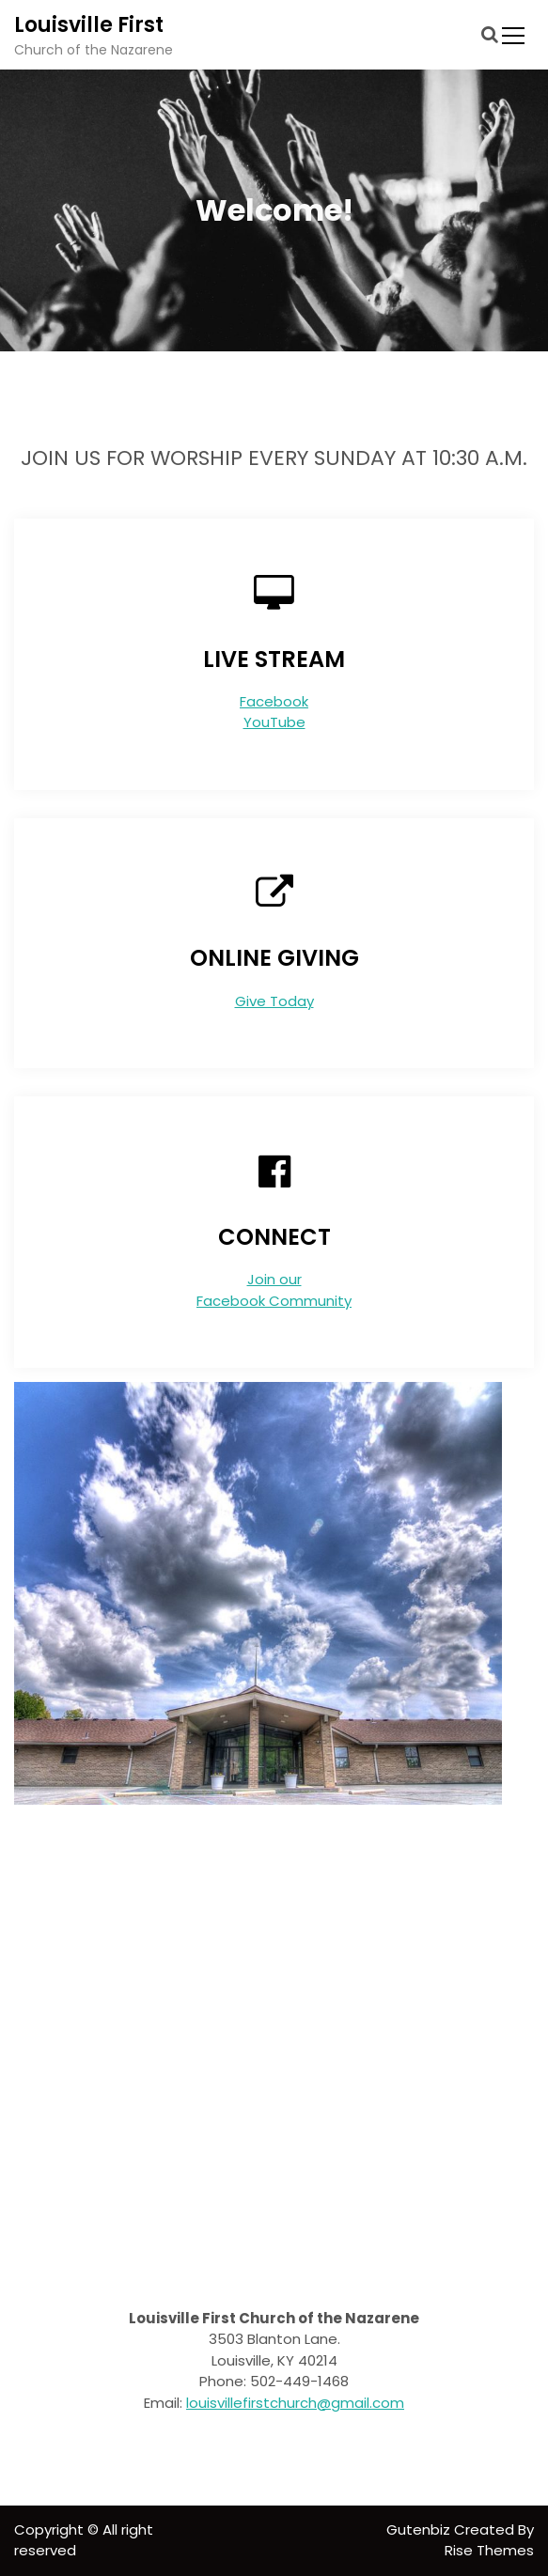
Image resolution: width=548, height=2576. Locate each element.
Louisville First (89, 24)
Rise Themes (489, 2550)
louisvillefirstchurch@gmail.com (295, 2403)
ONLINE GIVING (274, 957)
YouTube (274, 722)
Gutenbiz (420, 2529)
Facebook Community (274, 1301)
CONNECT (274, 1236)
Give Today (274, 1001)
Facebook (274, 701)
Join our (274, 1279)
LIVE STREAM (274, 659)
